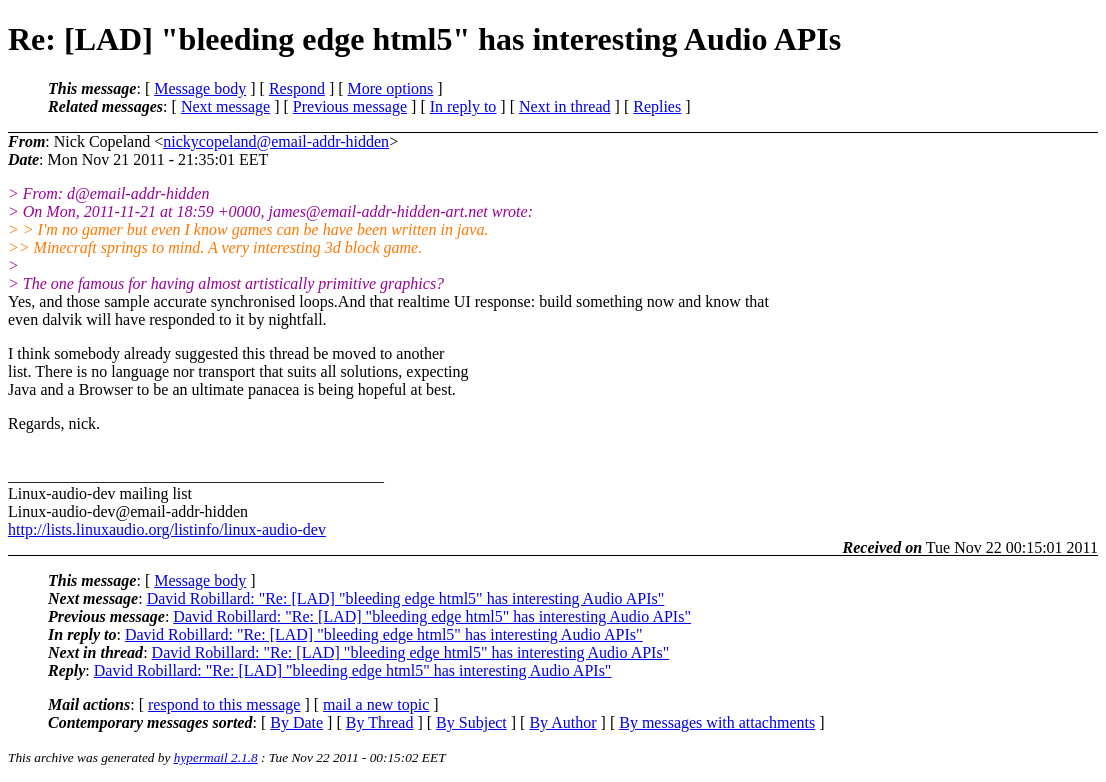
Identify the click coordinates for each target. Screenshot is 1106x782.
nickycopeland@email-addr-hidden (276, 141)
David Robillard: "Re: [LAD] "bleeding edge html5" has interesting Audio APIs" (406, 598)
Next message (225, 106)
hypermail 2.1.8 (216, 757)
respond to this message (224, 704)
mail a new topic (376, 704)
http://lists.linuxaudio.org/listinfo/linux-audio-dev (167, 529)
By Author (562, 722)
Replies (657, 106)
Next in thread (565, 106)
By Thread (380, 722)
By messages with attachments (717, 722)
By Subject (471, 722)
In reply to (463, 106)
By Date (296, 722)
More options (391, 88)
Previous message (350, 106)
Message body (200, 88)
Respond (297, 88)
